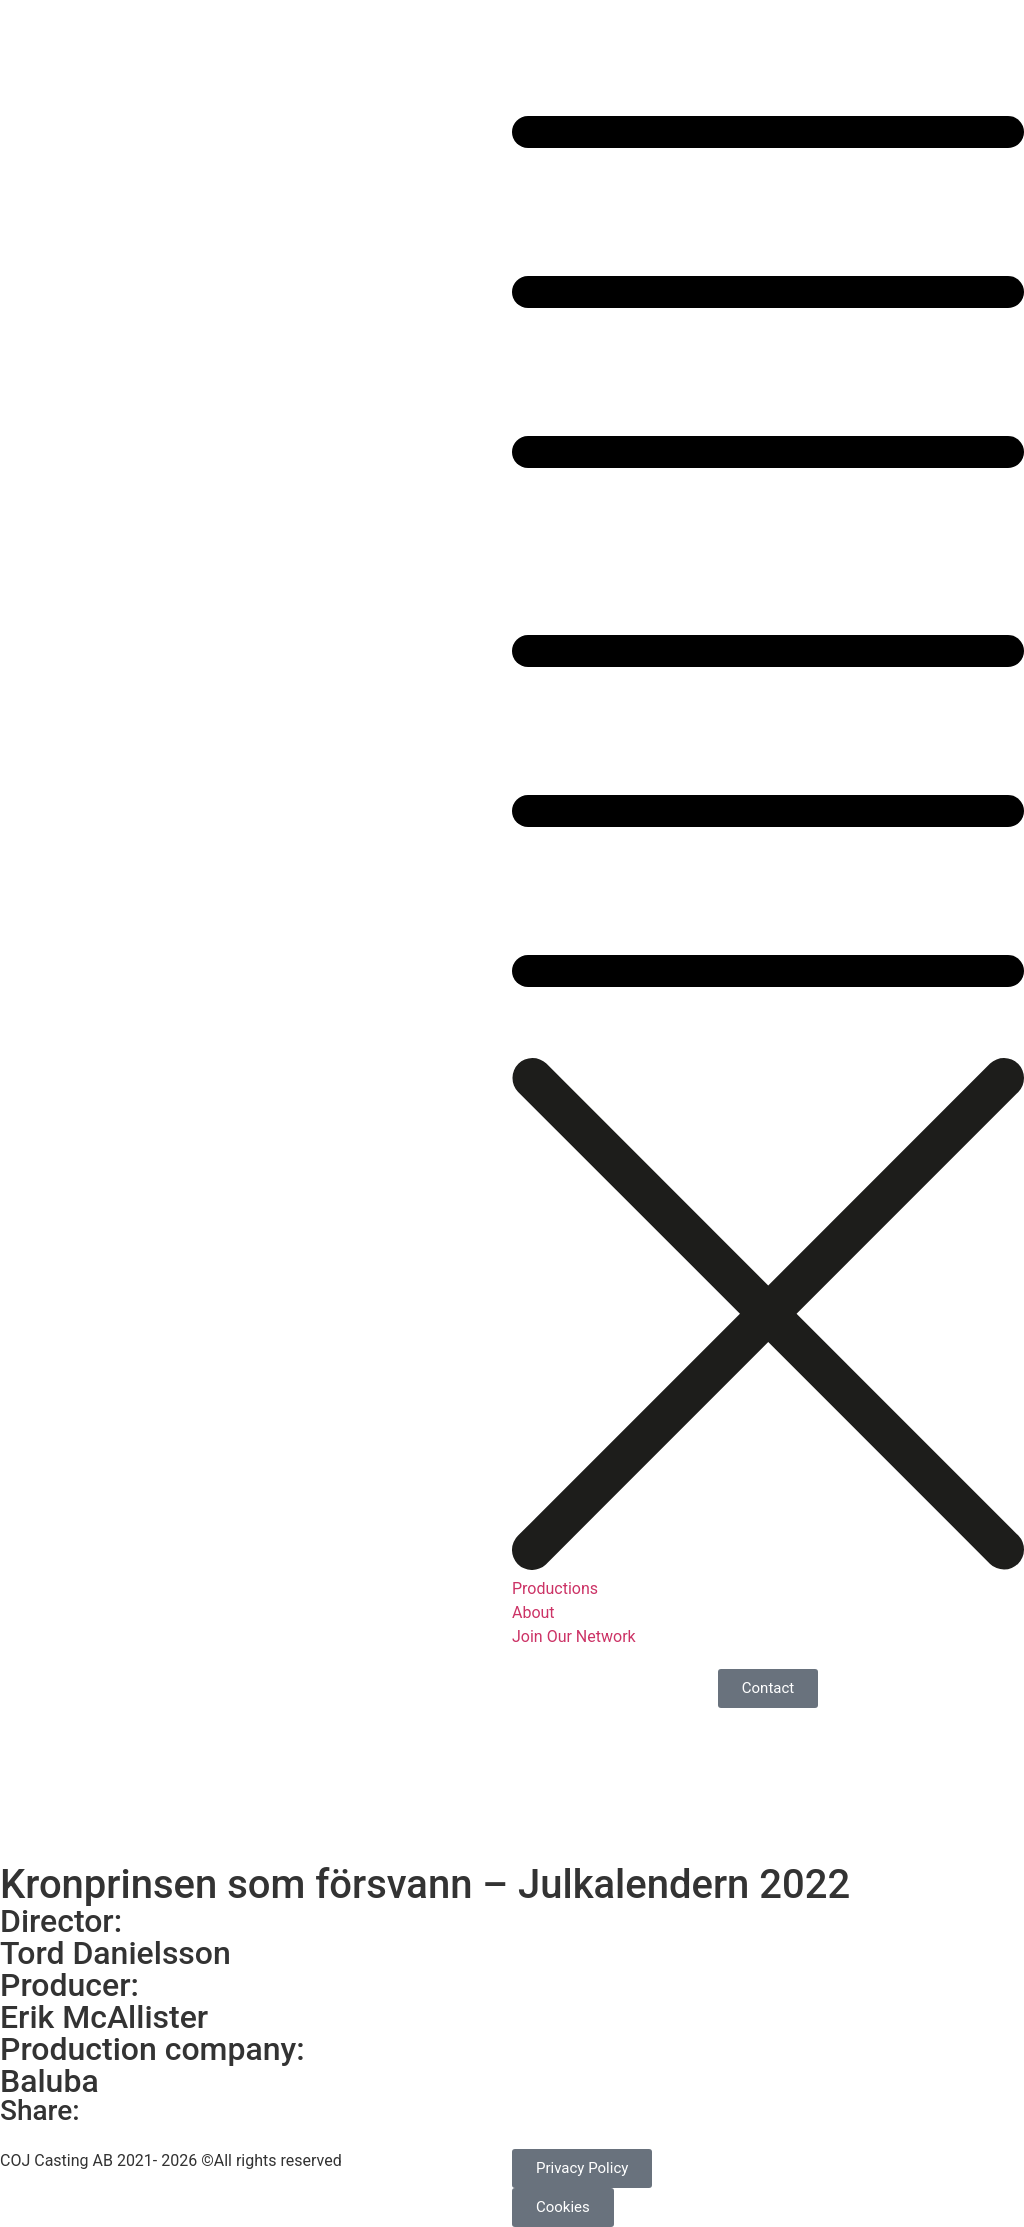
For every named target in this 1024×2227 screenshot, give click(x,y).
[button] (768, 539)
